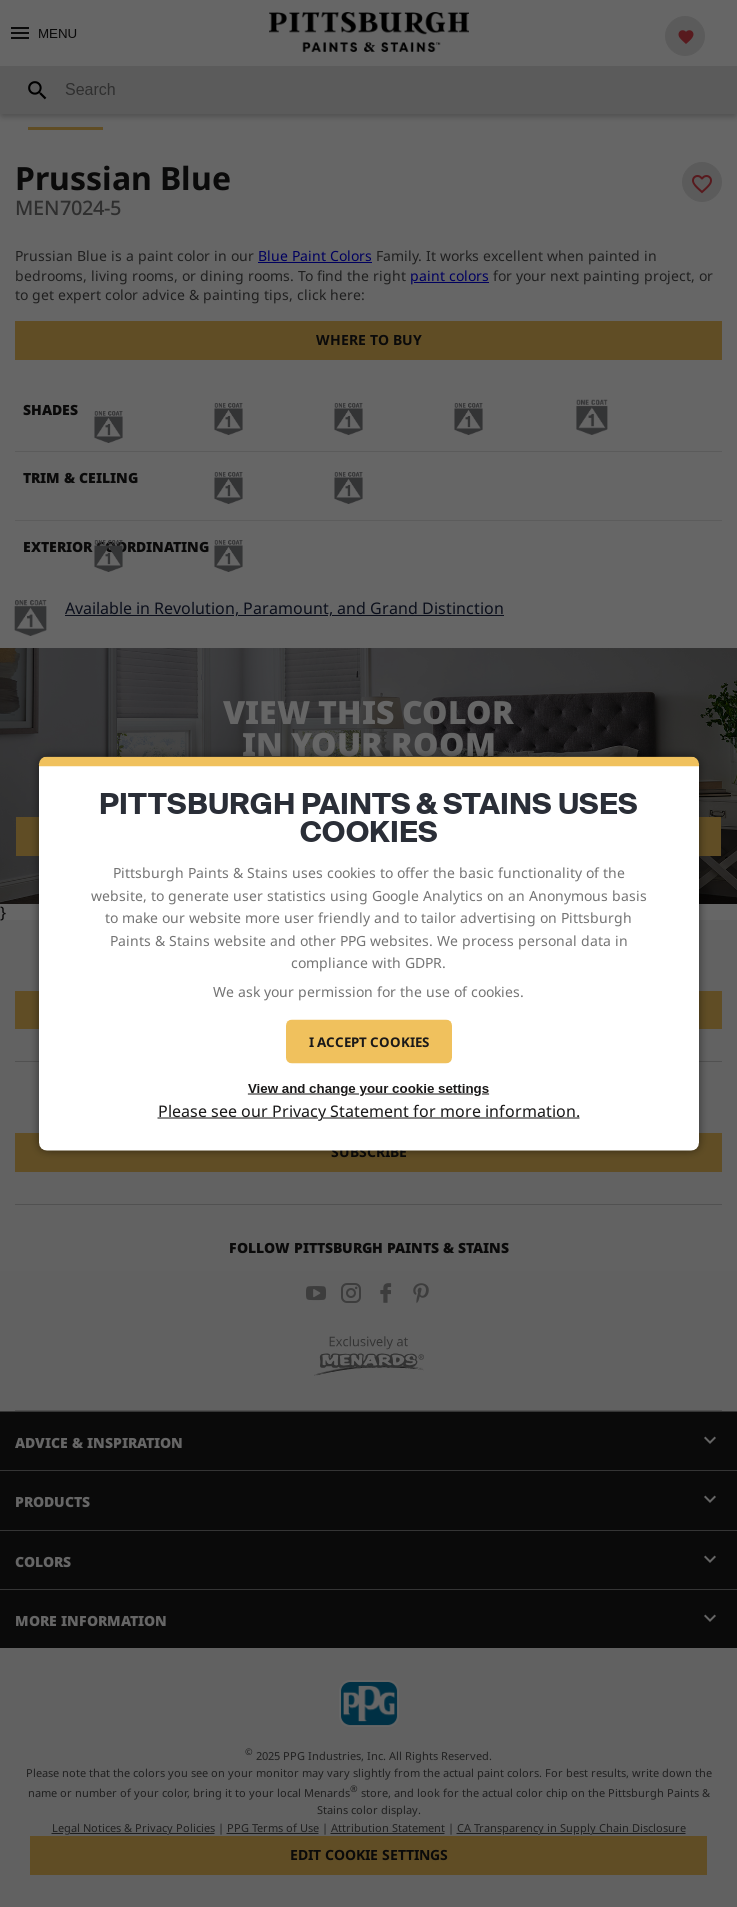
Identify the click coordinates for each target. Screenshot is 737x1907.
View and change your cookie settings (368, 1087)
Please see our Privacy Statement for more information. (369, 1111)
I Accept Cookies (369, 1041)
